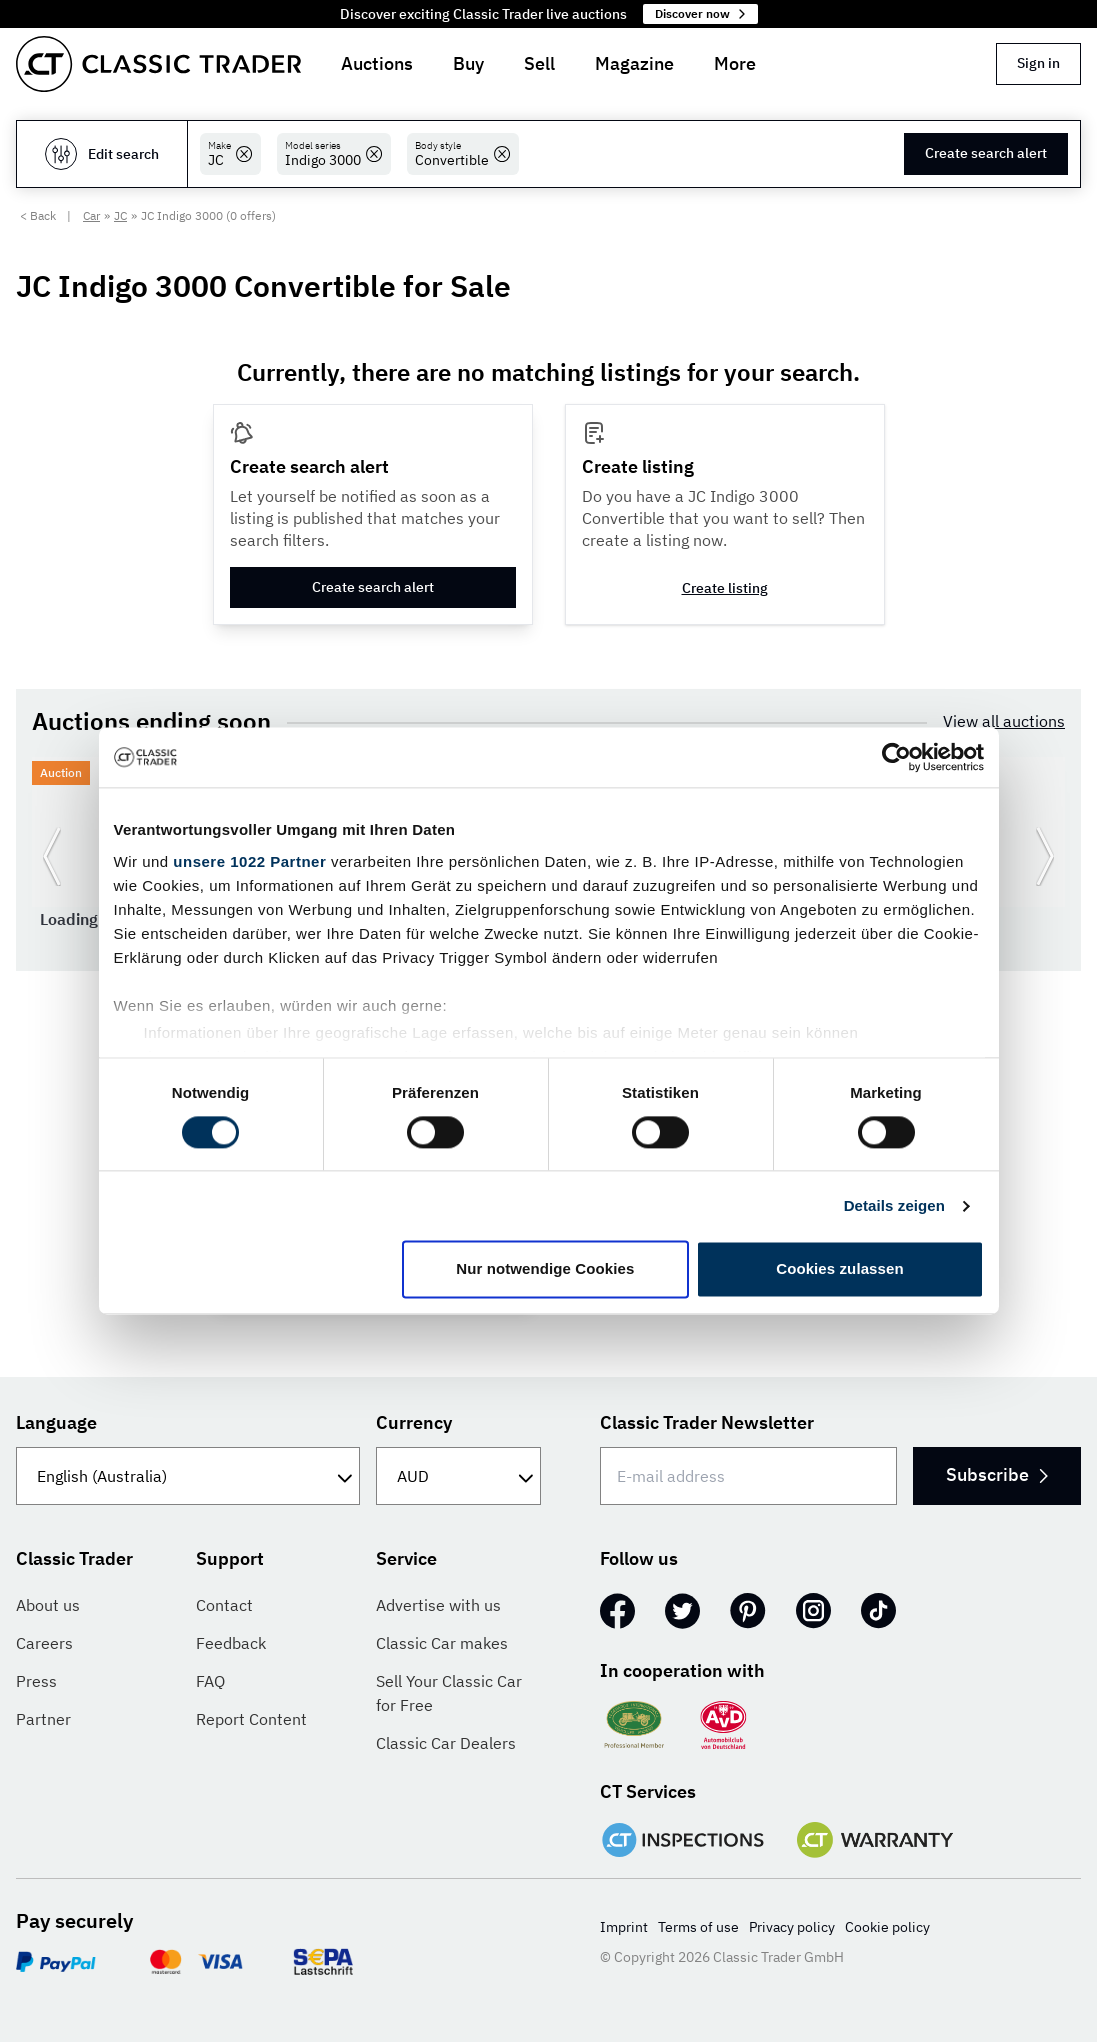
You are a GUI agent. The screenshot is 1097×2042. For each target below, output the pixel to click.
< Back (38, 215)
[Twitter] (682, 1611)
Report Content (251, 1719)
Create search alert (986, 153)
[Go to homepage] (158, 64)
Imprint (624, 1927)
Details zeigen (894, 1205)
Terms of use (698, 1927)
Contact (224, 1605)
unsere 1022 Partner (249, 861)
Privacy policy (792, 1927)
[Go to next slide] (1045, 856)
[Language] (188, 1476)
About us (48, 1605)
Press (36, 1681)
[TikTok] (878, 1611)
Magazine (634, 63)
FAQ (210, 1681)
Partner (43, 1719)
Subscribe (997, 1474)
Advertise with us (438, 1605)
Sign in (1038, 63)
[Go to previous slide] (52, 856)
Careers (44, 1643)
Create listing (725, 588)
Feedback (231, 1643)
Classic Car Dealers (446, 1743)
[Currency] (458, 1476)
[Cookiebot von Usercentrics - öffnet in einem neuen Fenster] (896, 757)
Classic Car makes (442, 1643)
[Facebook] (617, 1611)
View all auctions (1004, 721)
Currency (414, 1422)
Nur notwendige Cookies (545, 1269)
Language (56, 1422)
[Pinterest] (748, 1611)
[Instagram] (813, 1611)
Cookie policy (887, 1927)
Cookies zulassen (839, 1269)
